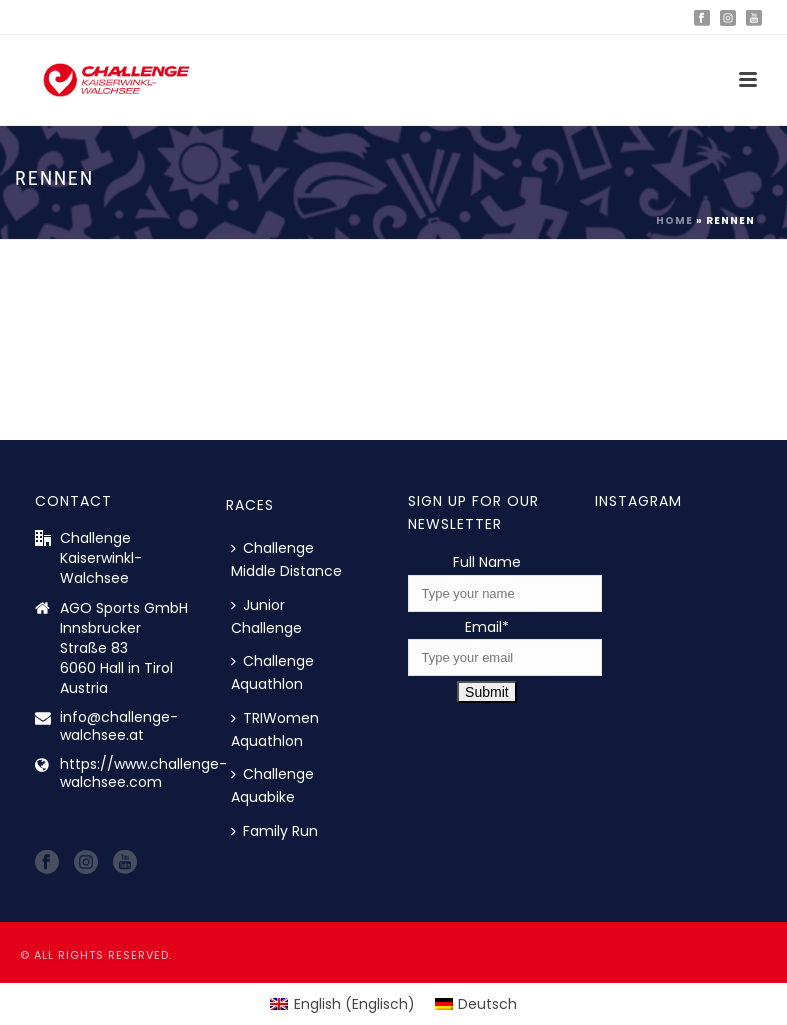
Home (674, 220)
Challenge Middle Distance (286, 559)
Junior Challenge (266, 616)
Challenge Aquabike (272, 785)
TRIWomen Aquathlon (275, 729)
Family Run (274, 831)
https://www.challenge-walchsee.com (143, 773)
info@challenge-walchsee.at (119, 726)
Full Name (487, 562)
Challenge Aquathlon (272, 672)
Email (487, 627)
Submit (487, 692)
